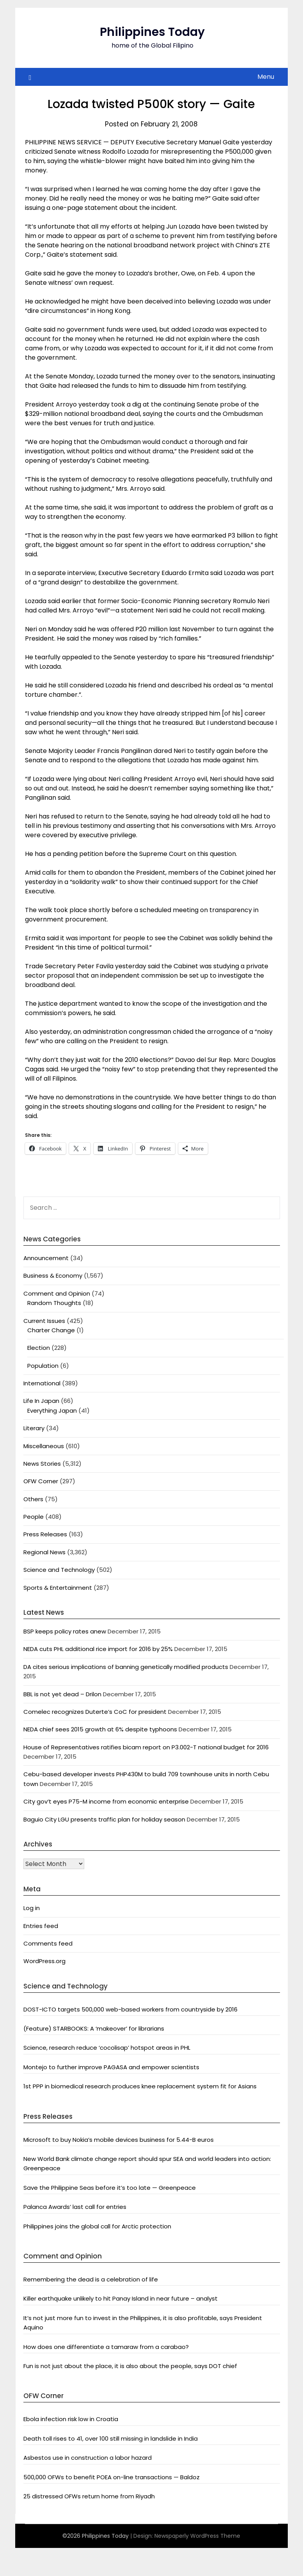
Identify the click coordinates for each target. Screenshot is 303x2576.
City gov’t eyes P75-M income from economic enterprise (106, 1801)
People (33, 1517)
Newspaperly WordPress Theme (197, 2536)
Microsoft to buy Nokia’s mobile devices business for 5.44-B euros (118, 2140)
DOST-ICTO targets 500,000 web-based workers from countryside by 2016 (130, 2009)
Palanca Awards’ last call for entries (74, 2207)
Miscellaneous (43, 1446)
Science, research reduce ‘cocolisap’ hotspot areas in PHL (106, 2047)
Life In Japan (41, 1401)
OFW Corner (40, 1481)
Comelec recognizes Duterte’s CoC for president (95, 1712)
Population (42, 1366)
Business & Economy (52, 1275)
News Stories (42, 1463)
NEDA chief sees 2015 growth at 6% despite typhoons (100, 1729)
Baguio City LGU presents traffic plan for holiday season (104, 1819)
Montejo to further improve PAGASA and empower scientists (111, 2067)
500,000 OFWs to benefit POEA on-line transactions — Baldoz (111, 2477)
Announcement (46, 1258)
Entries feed (40, 1926)
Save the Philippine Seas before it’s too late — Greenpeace (109, 2188)
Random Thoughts (54, 1303)
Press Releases (45, 1534)
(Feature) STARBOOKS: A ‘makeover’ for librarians (93, 2028)
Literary (33, 1428)
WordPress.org (44, 1961)
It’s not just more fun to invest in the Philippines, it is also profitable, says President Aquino (142, 2322)
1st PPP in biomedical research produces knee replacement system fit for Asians (140, 2086)
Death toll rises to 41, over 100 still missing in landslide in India (110, 2438)
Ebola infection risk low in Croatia (70, 2419)
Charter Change (51, 1330)
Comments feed (48, 1943)
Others (33, 1499)
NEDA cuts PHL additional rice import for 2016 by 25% (98, 1649)
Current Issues (44, 1321)
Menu (265, 76)
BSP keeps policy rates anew (64, 1631)
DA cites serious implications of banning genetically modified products (125, 1667)
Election (38, 1348)
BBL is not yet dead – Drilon (62, 1694)
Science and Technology (59, 1570)
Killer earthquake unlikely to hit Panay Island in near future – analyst (120, 2298)
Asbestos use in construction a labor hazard (87, 2458)
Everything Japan (52, 1410)
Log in (31, 1908)
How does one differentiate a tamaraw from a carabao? (106, 2347)
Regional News (44, 1552)
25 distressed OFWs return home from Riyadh (89, 2496)
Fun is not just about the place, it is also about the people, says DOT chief (130, 2366)
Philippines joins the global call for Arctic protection (97, 2226)
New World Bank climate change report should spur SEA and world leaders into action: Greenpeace (147, 2163)
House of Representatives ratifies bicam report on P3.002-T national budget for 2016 (146, 1747)
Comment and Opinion (56, 1293)
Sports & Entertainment (57, 1588)
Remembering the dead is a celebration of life (90, 2279)
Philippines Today (152, 32)
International (41, 1383)
